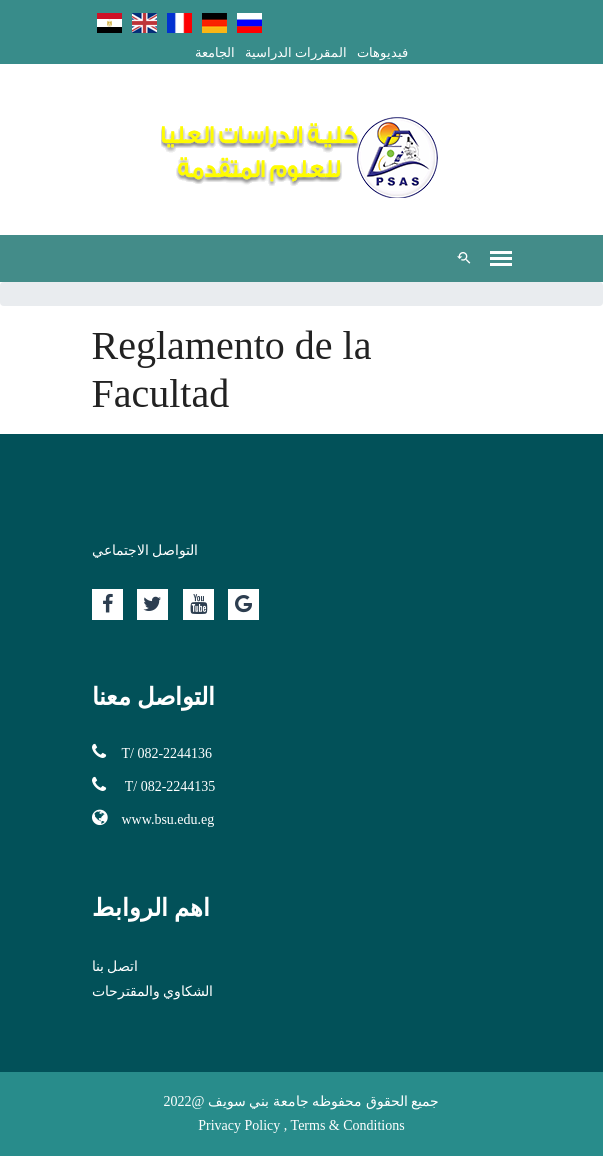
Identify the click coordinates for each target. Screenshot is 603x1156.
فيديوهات (382, 52)
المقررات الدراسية (296, 52)
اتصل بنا (115, 966)
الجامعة (215, 52)
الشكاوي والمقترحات (153, 991)
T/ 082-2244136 (152, 752)
